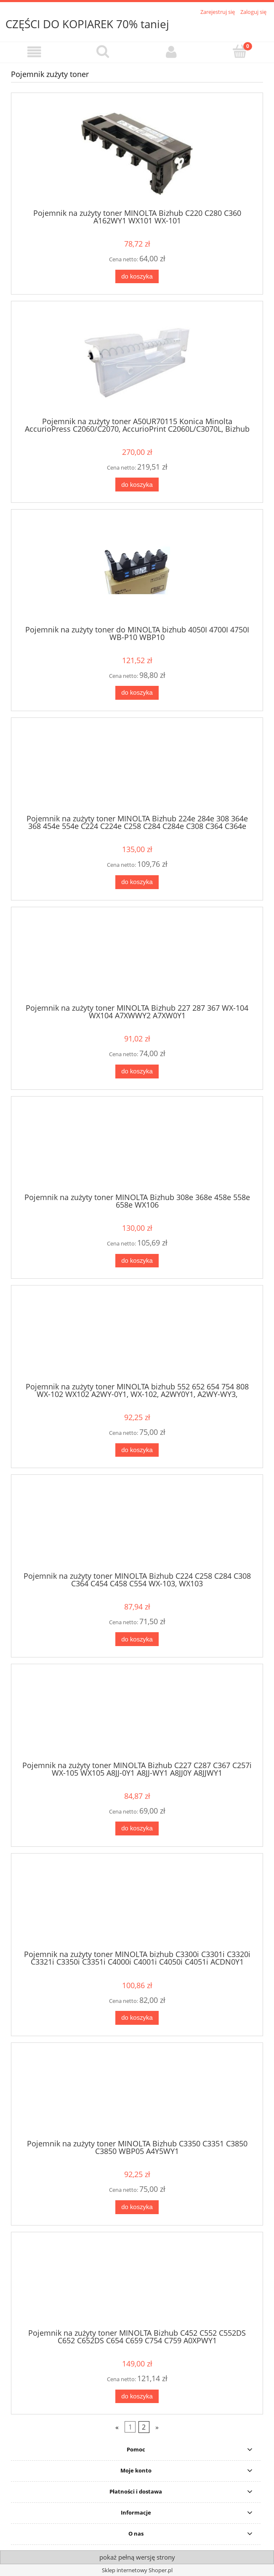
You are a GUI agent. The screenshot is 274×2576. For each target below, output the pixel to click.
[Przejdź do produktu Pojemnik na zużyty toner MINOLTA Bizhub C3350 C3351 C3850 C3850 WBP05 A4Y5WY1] (137, 2094)
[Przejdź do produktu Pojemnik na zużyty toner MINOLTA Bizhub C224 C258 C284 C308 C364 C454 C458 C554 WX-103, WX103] (137, 1526)
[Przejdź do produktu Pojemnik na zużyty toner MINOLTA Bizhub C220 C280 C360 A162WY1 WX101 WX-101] (137, 154)
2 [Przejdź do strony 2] (144, 2427)
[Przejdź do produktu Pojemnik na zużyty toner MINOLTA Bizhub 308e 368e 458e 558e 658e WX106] (137, 1147)
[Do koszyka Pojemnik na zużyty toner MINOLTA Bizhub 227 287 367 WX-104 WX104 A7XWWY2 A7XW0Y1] (136, 1071)
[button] (34, 52)
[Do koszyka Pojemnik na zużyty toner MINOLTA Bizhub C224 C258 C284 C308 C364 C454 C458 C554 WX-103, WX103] (136, 1639)
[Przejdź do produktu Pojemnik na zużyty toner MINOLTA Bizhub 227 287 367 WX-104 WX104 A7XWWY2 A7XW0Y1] (137, 958)
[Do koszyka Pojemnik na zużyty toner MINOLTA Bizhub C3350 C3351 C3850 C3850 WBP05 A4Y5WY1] (136, 2207)
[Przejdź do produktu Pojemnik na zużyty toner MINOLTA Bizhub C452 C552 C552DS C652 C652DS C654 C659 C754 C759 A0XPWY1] (137, 2283)
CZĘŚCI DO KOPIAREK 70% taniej (87, 24)
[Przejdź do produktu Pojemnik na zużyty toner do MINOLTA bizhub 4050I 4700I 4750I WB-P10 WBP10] (137, 570)
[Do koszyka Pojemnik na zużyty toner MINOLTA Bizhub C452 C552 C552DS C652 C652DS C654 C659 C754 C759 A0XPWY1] (136, 2396)
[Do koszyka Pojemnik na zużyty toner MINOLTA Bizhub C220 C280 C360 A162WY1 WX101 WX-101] (136, 277)
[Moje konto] (171, 52)
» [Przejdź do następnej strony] (157, 2427)
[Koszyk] (239, 51)
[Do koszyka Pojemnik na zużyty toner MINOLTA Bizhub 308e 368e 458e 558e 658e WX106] (136, 1261)
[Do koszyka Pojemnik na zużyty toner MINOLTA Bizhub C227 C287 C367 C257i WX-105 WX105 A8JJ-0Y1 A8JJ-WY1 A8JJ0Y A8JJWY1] (136, 1828)
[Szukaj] (103, 51)
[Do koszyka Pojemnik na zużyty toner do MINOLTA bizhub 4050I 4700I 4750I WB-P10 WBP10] (136, 693)
